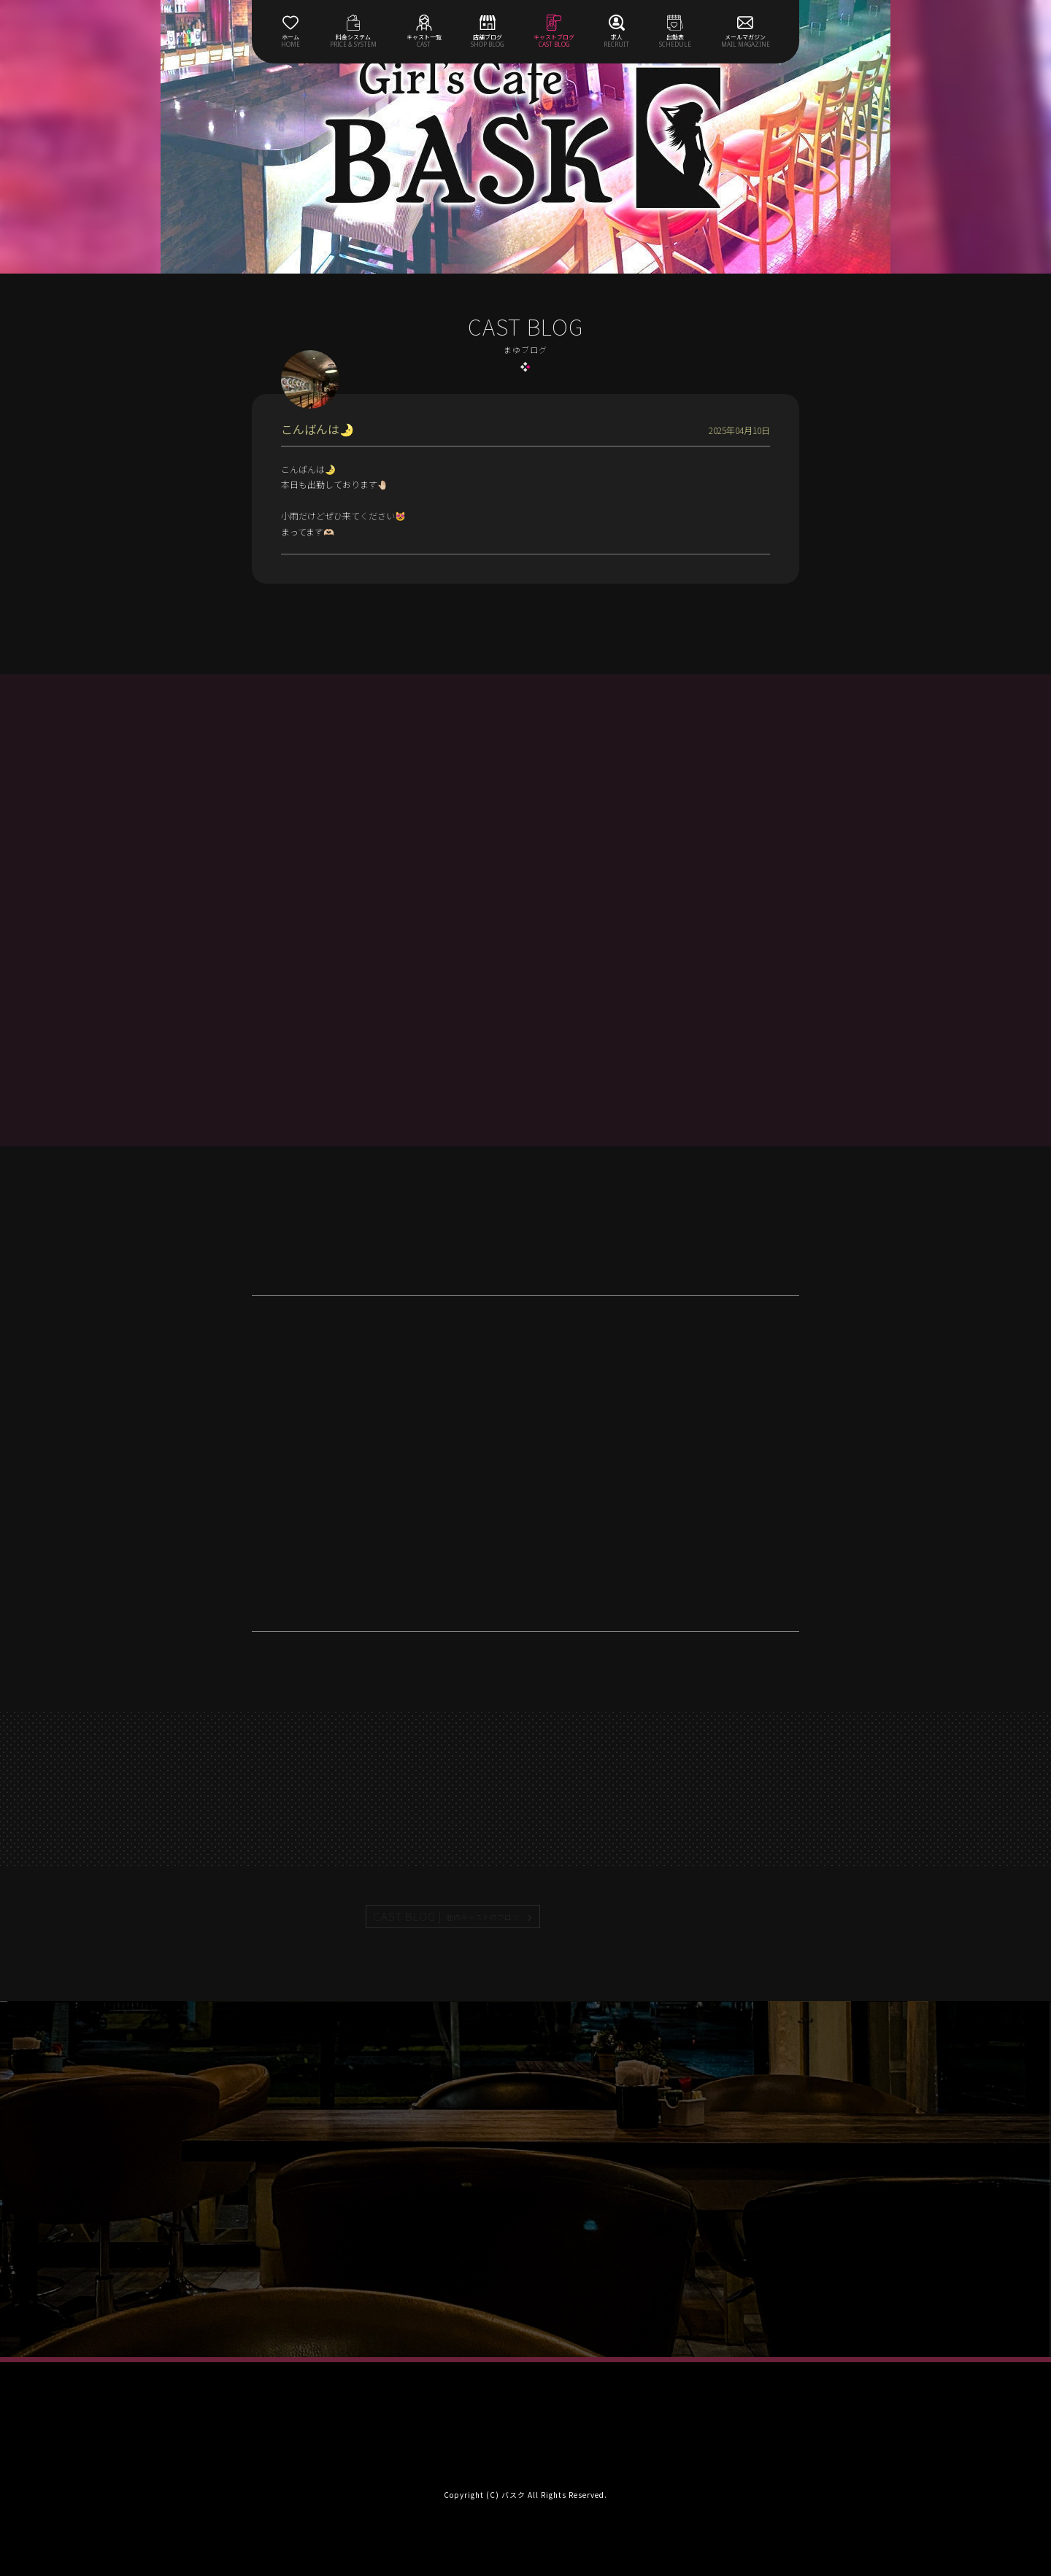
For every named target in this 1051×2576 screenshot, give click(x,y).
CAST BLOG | (446, 1916)
